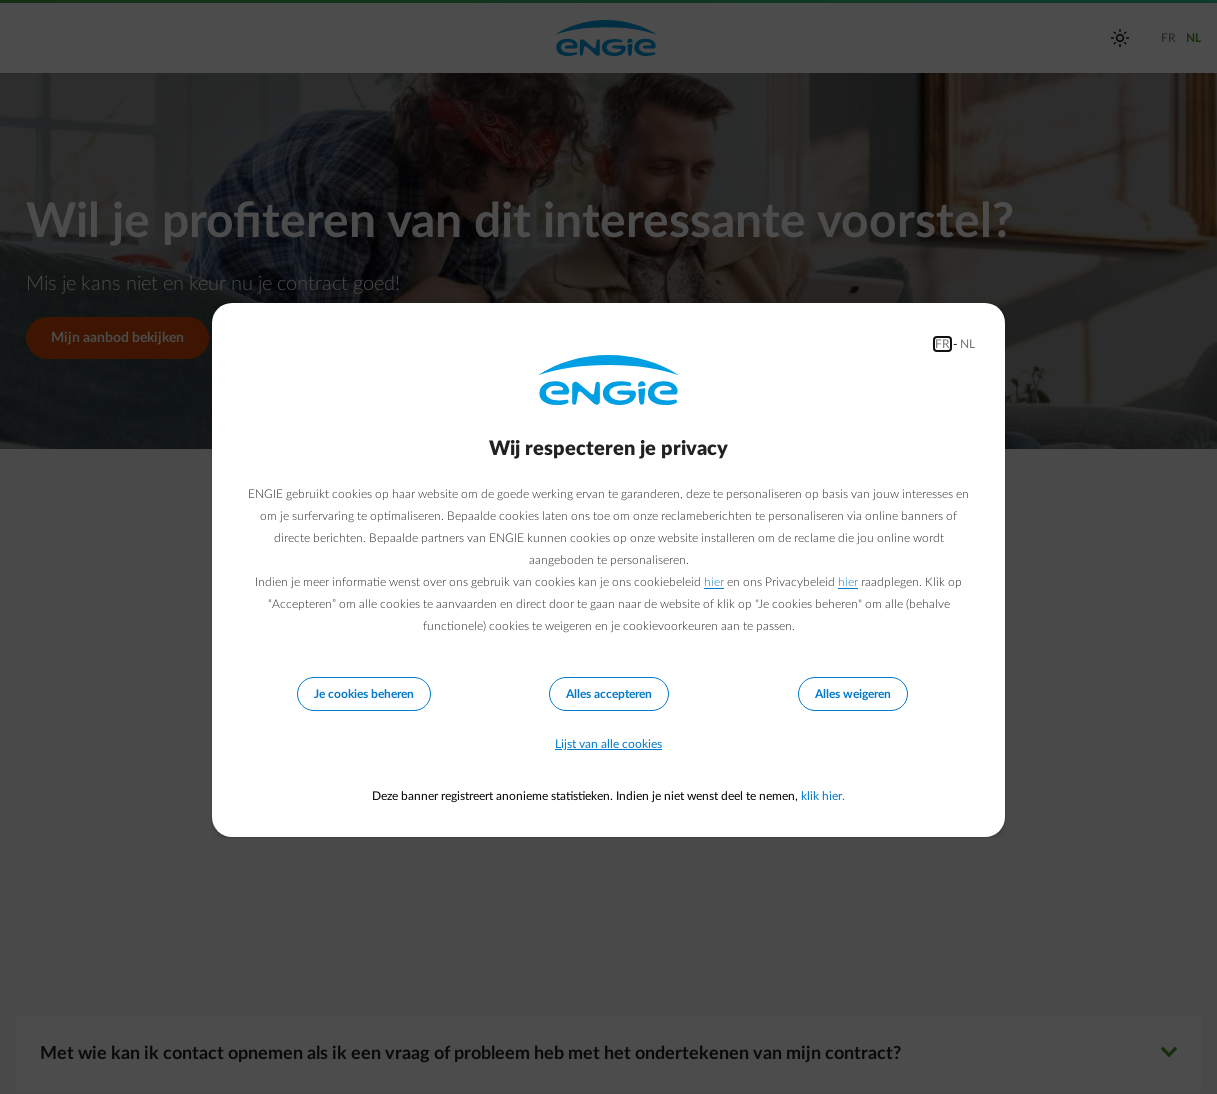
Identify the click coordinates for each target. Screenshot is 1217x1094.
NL (967, 344)
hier (714, 582)
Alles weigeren (853, 694)
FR (942, 344)
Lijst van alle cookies (608, 744)
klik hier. (823, 796)
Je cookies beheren (364, 694)
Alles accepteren (609, 694)
